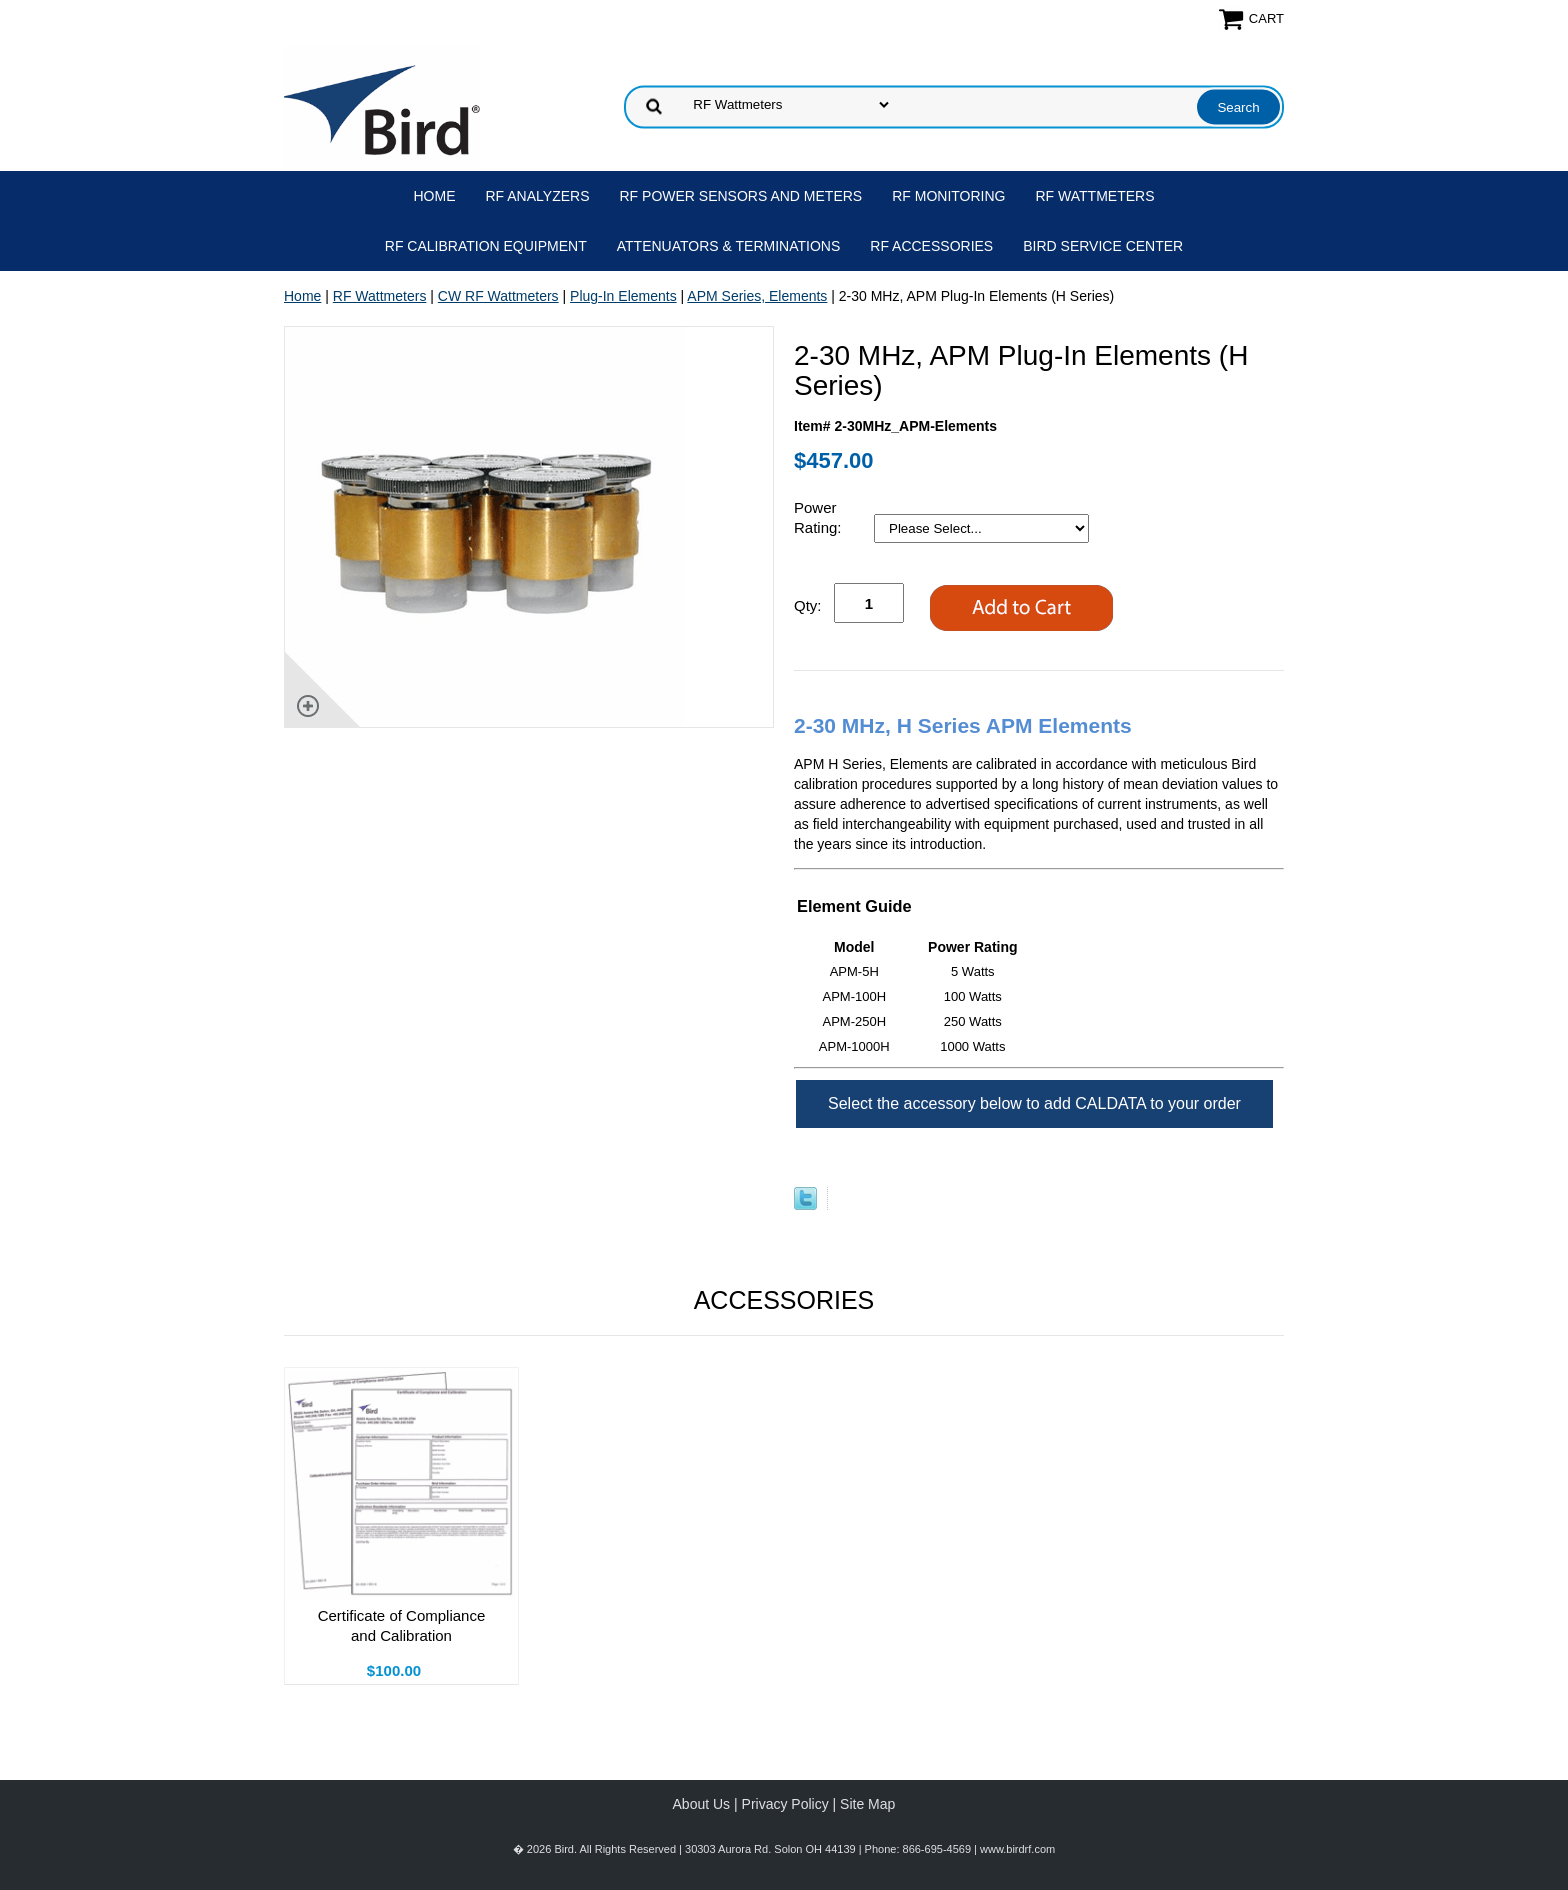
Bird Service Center (1103, 246)
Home (435, 196)
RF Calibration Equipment (486, 246)
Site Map (867, 1804)
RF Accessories (931, 246)
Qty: (808, 605)
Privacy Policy (785, 1804)
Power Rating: (820, 517)
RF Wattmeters (1095, 196)
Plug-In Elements (623, 296)
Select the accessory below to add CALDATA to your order (1034, 1103)
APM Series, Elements (757, 296)
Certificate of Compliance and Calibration (402, 1625)
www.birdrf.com (1017, 1849)
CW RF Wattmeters (498, 296)
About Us (702, 1804)
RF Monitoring (948, 196)
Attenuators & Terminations (729, 246)
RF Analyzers (538, 196)
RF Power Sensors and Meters (741, 196)
